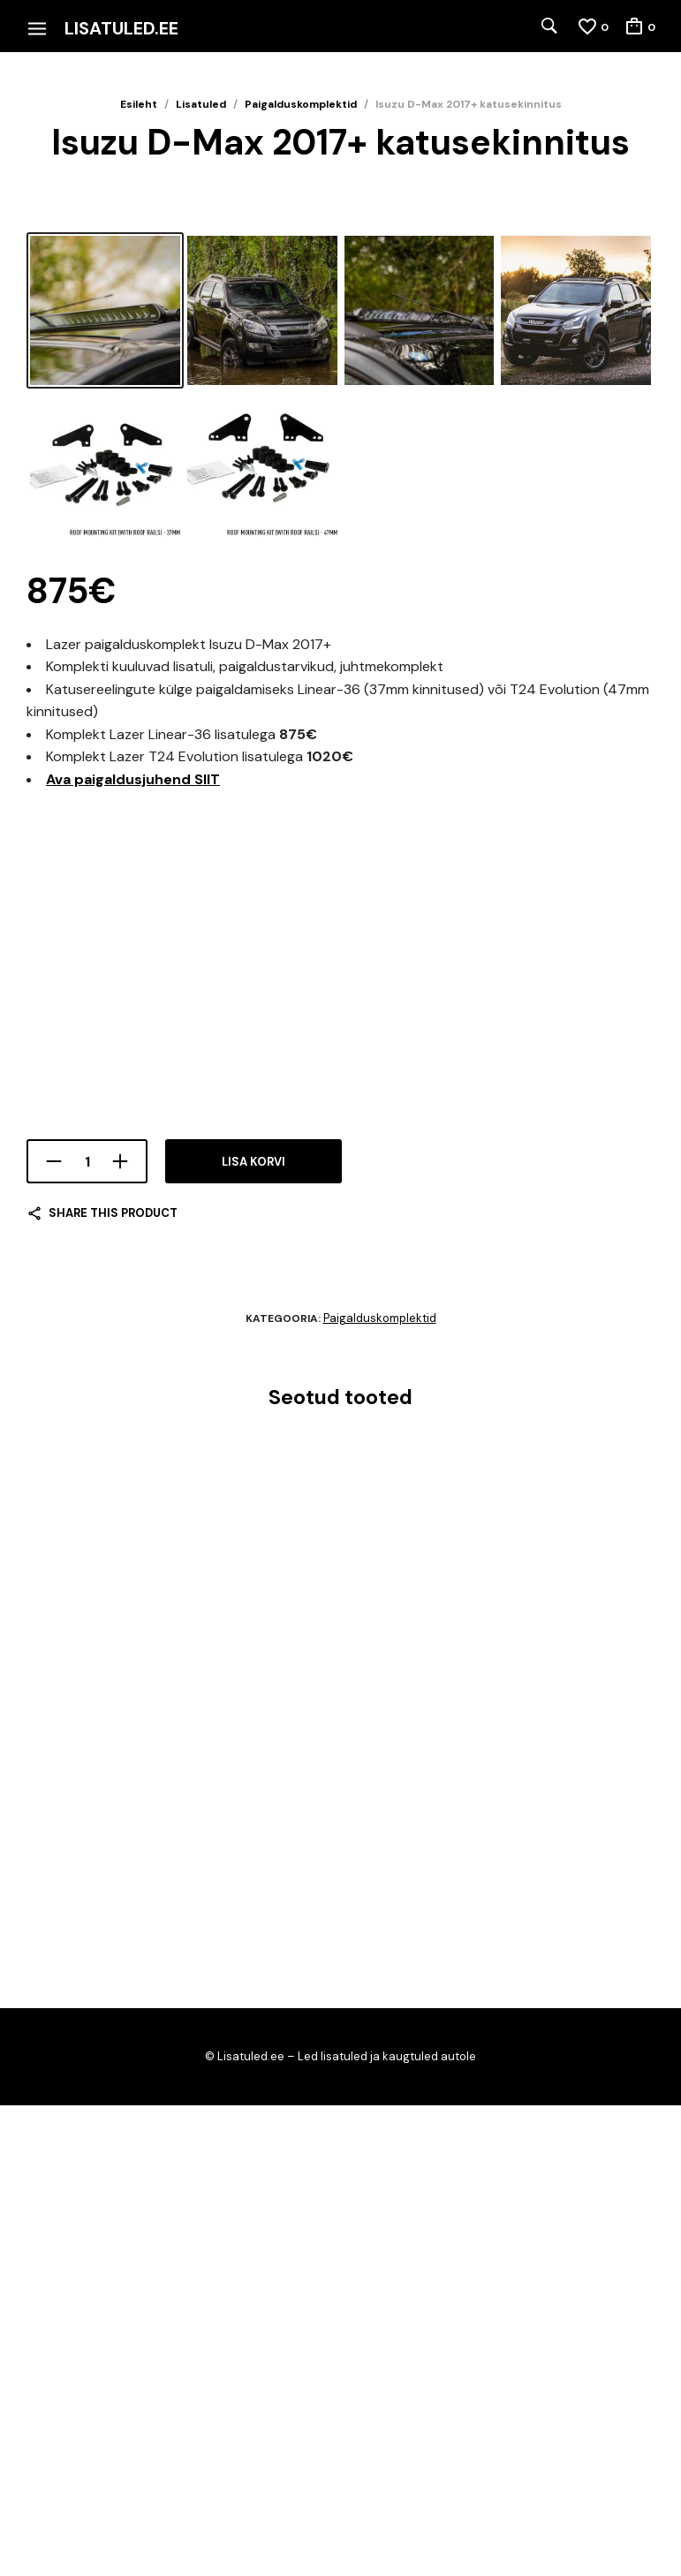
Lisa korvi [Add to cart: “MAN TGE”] (494, 2108)
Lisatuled (201, 104)
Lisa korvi (253, 1633)
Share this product (113, 1684)
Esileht (138, 104)
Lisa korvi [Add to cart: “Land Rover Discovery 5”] (58, 2355)
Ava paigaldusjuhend (133, 1250)
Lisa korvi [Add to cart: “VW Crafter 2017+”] (58, 2108)
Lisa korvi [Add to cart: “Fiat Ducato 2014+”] (276, 2108)
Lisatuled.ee (121, 28)
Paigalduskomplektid (301, 104)
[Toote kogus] (87, 1633)
